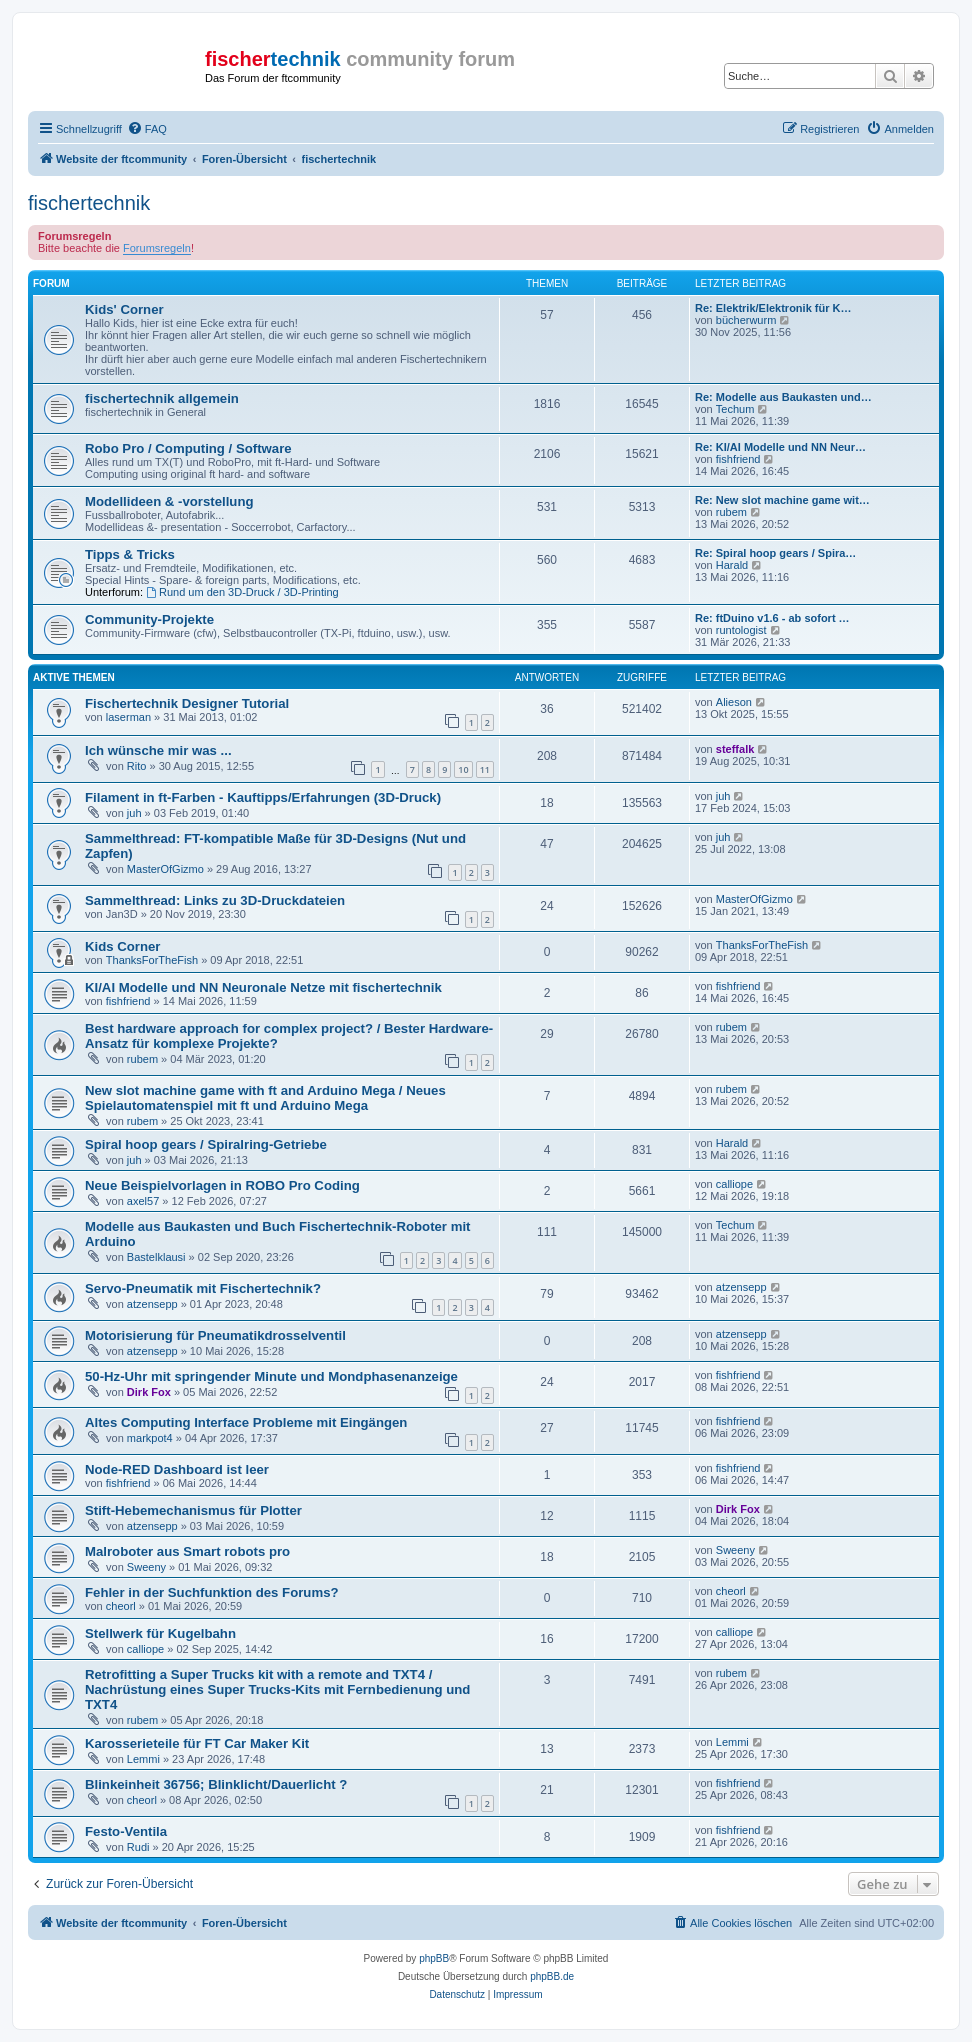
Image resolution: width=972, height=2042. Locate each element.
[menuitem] (147, 129)
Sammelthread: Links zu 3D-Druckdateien (215, 900)
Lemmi (143, 1759)
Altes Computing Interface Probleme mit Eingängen (246, 1422)
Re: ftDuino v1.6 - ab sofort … (772, 618)
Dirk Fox (149, 1392)
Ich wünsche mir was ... (158, 750)
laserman (128, 717)
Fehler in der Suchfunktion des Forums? (212, 1592)
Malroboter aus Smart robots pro (187, 1551)
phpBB (434, 1958)
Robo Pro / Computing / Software (188, 448)
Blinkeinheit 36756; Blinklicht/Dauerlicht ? (216, 1784)
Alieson (734, 702)
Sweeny (146, 1567)
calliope (734, 1184)
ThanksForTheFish (152, 960)
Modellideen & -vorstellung (169, 501)
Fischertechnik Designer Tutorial (187, 703)
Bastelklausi (156, 1257)
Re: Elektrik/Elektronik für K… (773, 308)
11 (485, 769)
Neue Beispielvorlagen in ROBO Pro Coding (222, 1185)
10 (463, 769)
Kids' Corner (124, 309)
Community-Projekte (149, 619)
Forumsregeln (157, 248)
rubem (731, 512)
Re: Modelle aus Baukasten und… (783, 397)
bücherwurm (746, 320)
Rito (137, 766)
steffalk (735, 749)
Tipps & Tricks (130, 554)
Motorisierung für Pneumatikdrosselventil (215, 1335)
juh (134, 813)
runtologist (741, 630)
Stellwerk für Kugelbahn (160, 1633)
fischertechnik (89, 203)
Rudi (138, 1847)
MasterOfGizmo (165, 869)
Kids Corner (122, 946)
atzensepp (152, 1304)
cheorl (121, 1606)
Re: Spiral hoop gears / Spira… (775, 553)
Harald (732, 565)
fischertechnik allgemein (162, 398)
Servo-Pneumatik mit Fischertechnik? (203, 1288)
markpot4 (150, 1438)
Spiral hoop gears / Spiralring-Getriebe (206, 1144)
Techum (735, 409)
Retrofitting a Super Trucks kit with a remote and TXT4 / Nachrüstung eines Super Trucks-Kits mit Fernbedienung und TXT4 (277, 1689)
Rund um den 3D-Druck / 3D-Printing (242, 592)
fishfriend (738, 459)
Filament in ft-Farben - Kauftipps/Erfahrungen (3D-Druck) (263, 797)
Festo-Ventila (126, 1831)
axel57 (143, 1201)
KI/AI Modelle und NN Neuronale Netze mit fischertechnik (263, 987)
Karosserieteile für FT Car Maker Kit (197, 1743)
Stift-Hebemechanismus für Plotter (193, 1510)
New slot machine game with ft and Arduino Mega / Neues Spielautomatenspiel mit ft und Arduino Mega (265, 1098)
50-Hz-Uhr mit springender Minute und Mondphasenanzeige (271, 1376)
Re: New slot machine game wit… (782, 500)
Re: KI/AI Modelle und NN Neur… (780, 447)
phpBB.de (552, 1976)
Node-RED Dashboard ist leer (177, 1469)
